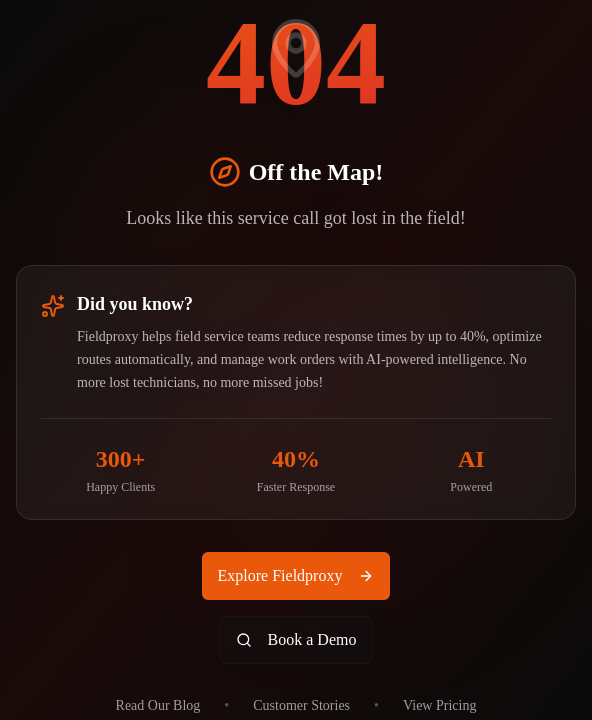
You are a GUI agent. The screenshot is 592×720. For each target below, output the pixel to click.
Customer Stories (301, 705)
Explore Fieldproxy (296, 575)
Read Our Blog (158, 705)
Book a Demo (296, 639)
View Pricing (439, 705)
